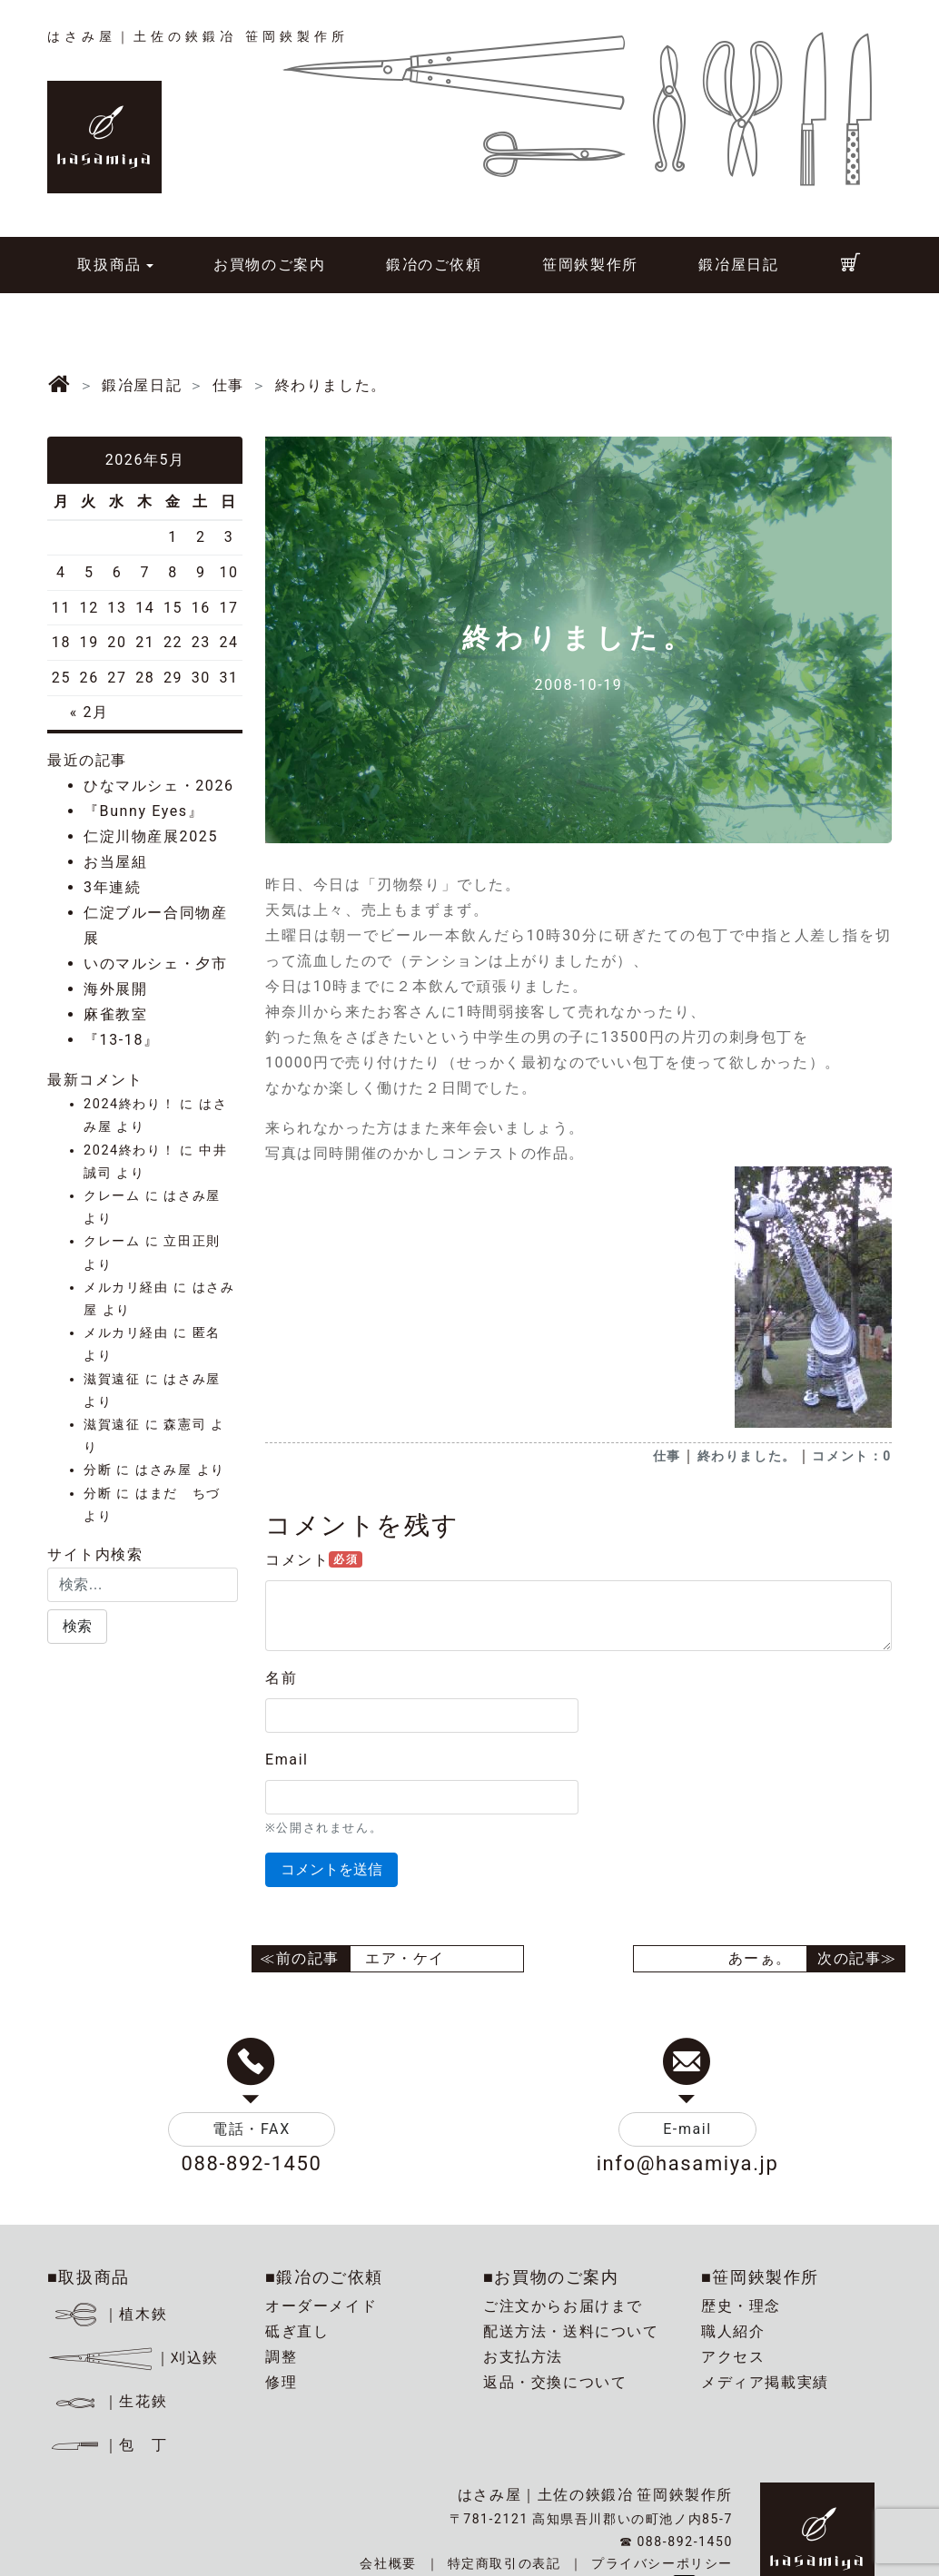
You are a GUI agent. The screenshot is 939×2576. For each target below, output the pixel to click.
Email (287, 1759)
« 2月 (89, 712)
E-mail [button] (687, 2129)
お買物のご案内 (269, 264)
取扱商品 (109, 264)
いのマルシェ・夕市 (155, 963)
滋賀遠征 (112, 1379)
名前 (281, 1677)
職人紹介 (733, 2331)
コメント (313, 1559)
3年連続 (112, 887)
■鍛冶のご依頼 (324, 2276)
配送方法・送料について (571, 2331)
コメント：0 (852, 1456)
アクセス (733, 2356)
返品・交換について (555, 2382)
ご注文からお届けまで (563, 2306)
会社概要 (388, 2563)
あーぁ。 (760, 1958)
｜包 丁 (107, 2444)
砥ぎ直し (297, 2331)
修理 (281, 2382)
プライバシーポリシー (662, 2563)
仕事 (667, 1456)
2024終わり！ (129, 1104)
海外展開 (115, 989)
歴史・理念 (741, 2306)
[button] (77, 1626)
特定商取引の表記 (504, 2563)
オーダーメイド (321, 2306)
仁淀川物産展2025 (151, 836)
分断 (98, 1470)
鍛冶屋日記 (738, 264)
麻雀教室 (115, 1014)
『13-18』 (122, 1039)
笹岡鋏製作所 (590, 264)
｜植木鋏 (110, 2314)
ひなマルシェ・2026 (159, 785)
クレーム (112, 1196)
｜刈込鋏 (133, 2357)
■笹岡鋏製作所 (760, 2276)
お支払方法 (523, 2356)
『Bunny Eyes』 (143, 811)
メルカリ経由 (126, 1287)
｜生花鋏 (110, 2401)
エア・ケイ (405, 1958)
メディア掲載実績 (765, 2382)
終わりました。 (746, 1456)
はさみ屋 (191, 1196)
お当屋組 (115, 861)
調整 (281, 2356)
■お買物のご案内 (551, 2276)
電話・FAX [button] (252, 2129)
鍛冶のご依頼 (434, 264)
